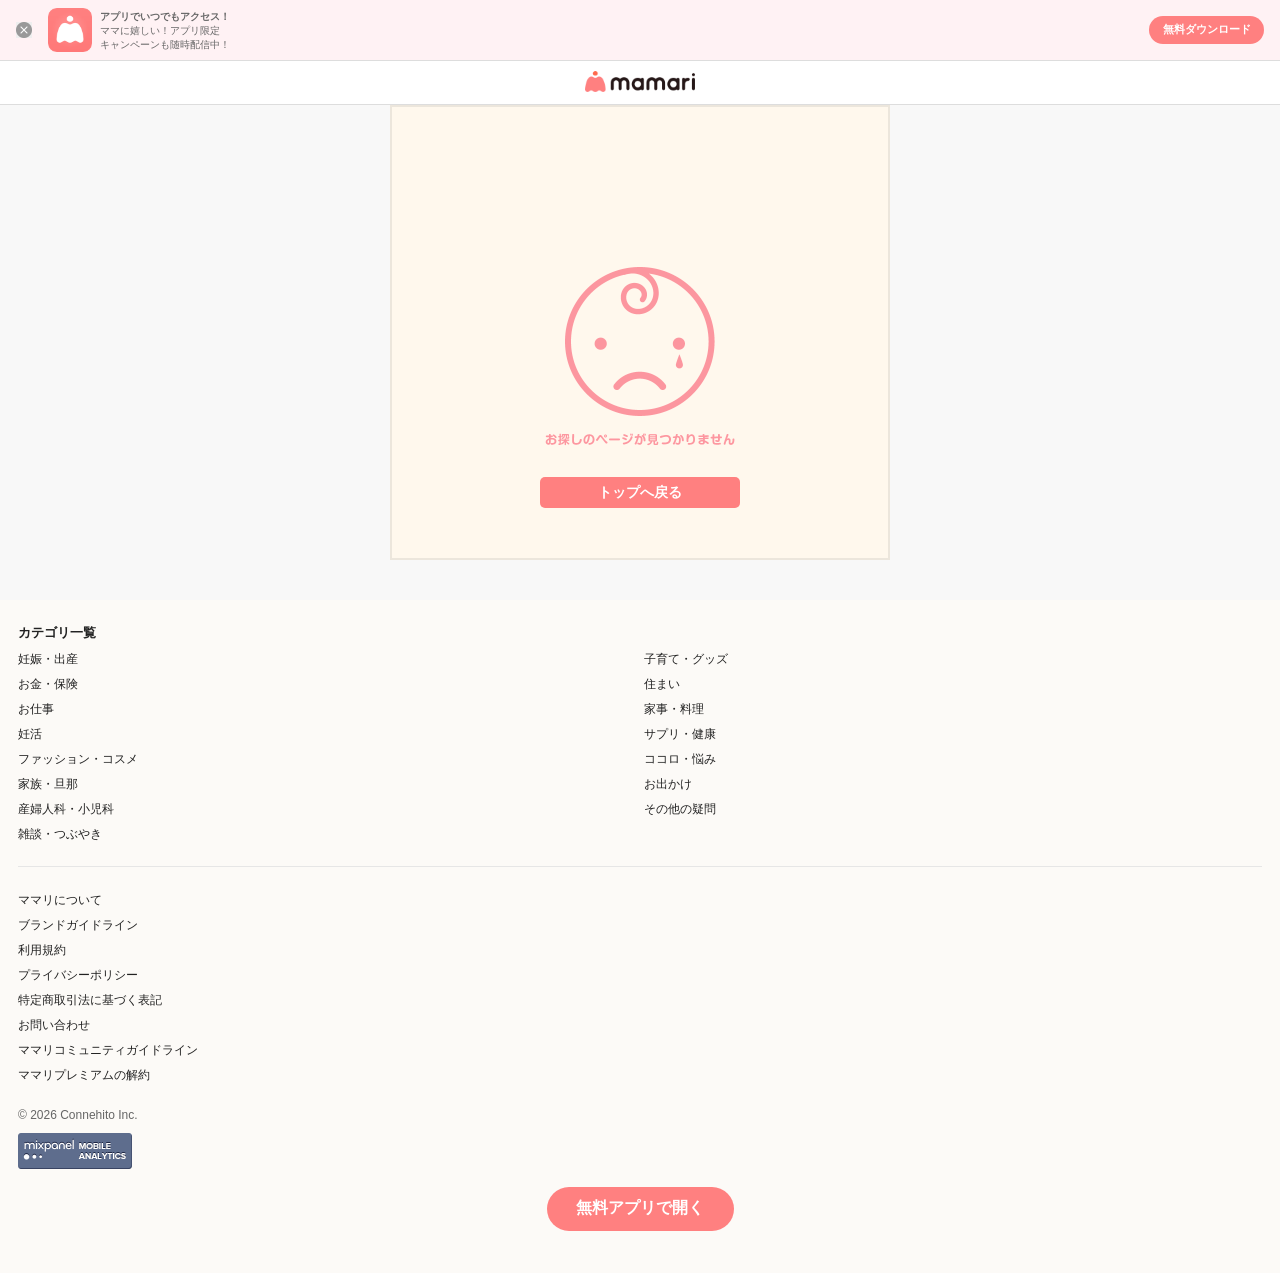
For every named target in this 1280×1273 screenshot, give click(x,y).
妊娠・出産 (48, 659)
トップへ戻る (640, 492)
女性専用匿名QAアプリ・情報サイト (637, 93)
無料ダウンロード (1207, 29)
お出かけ (668, 784)
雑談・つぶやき (60, 834)
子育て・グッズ (686, 659)
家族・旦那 (48, 784)
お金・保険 (48, 684)
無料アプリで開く (640, 1207)
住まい (662, 684)
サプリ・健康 (680, 734)
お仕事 (36, 709)
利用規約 (42, 950)
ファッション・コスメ (78, 759)
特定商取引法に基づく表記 (90, 1000)
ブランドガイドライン (78, 925)
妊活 (30, 734)
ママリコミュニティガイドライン (108, 1050)
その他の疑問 (680, 809)
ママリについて (60, 900)
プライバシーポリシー (78, 975)
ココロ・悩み (680, 759)
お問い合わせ (54, 1025)
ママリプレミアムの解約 (84, 1075)
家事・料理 (674, 709)
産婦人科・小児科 (66, 809)
